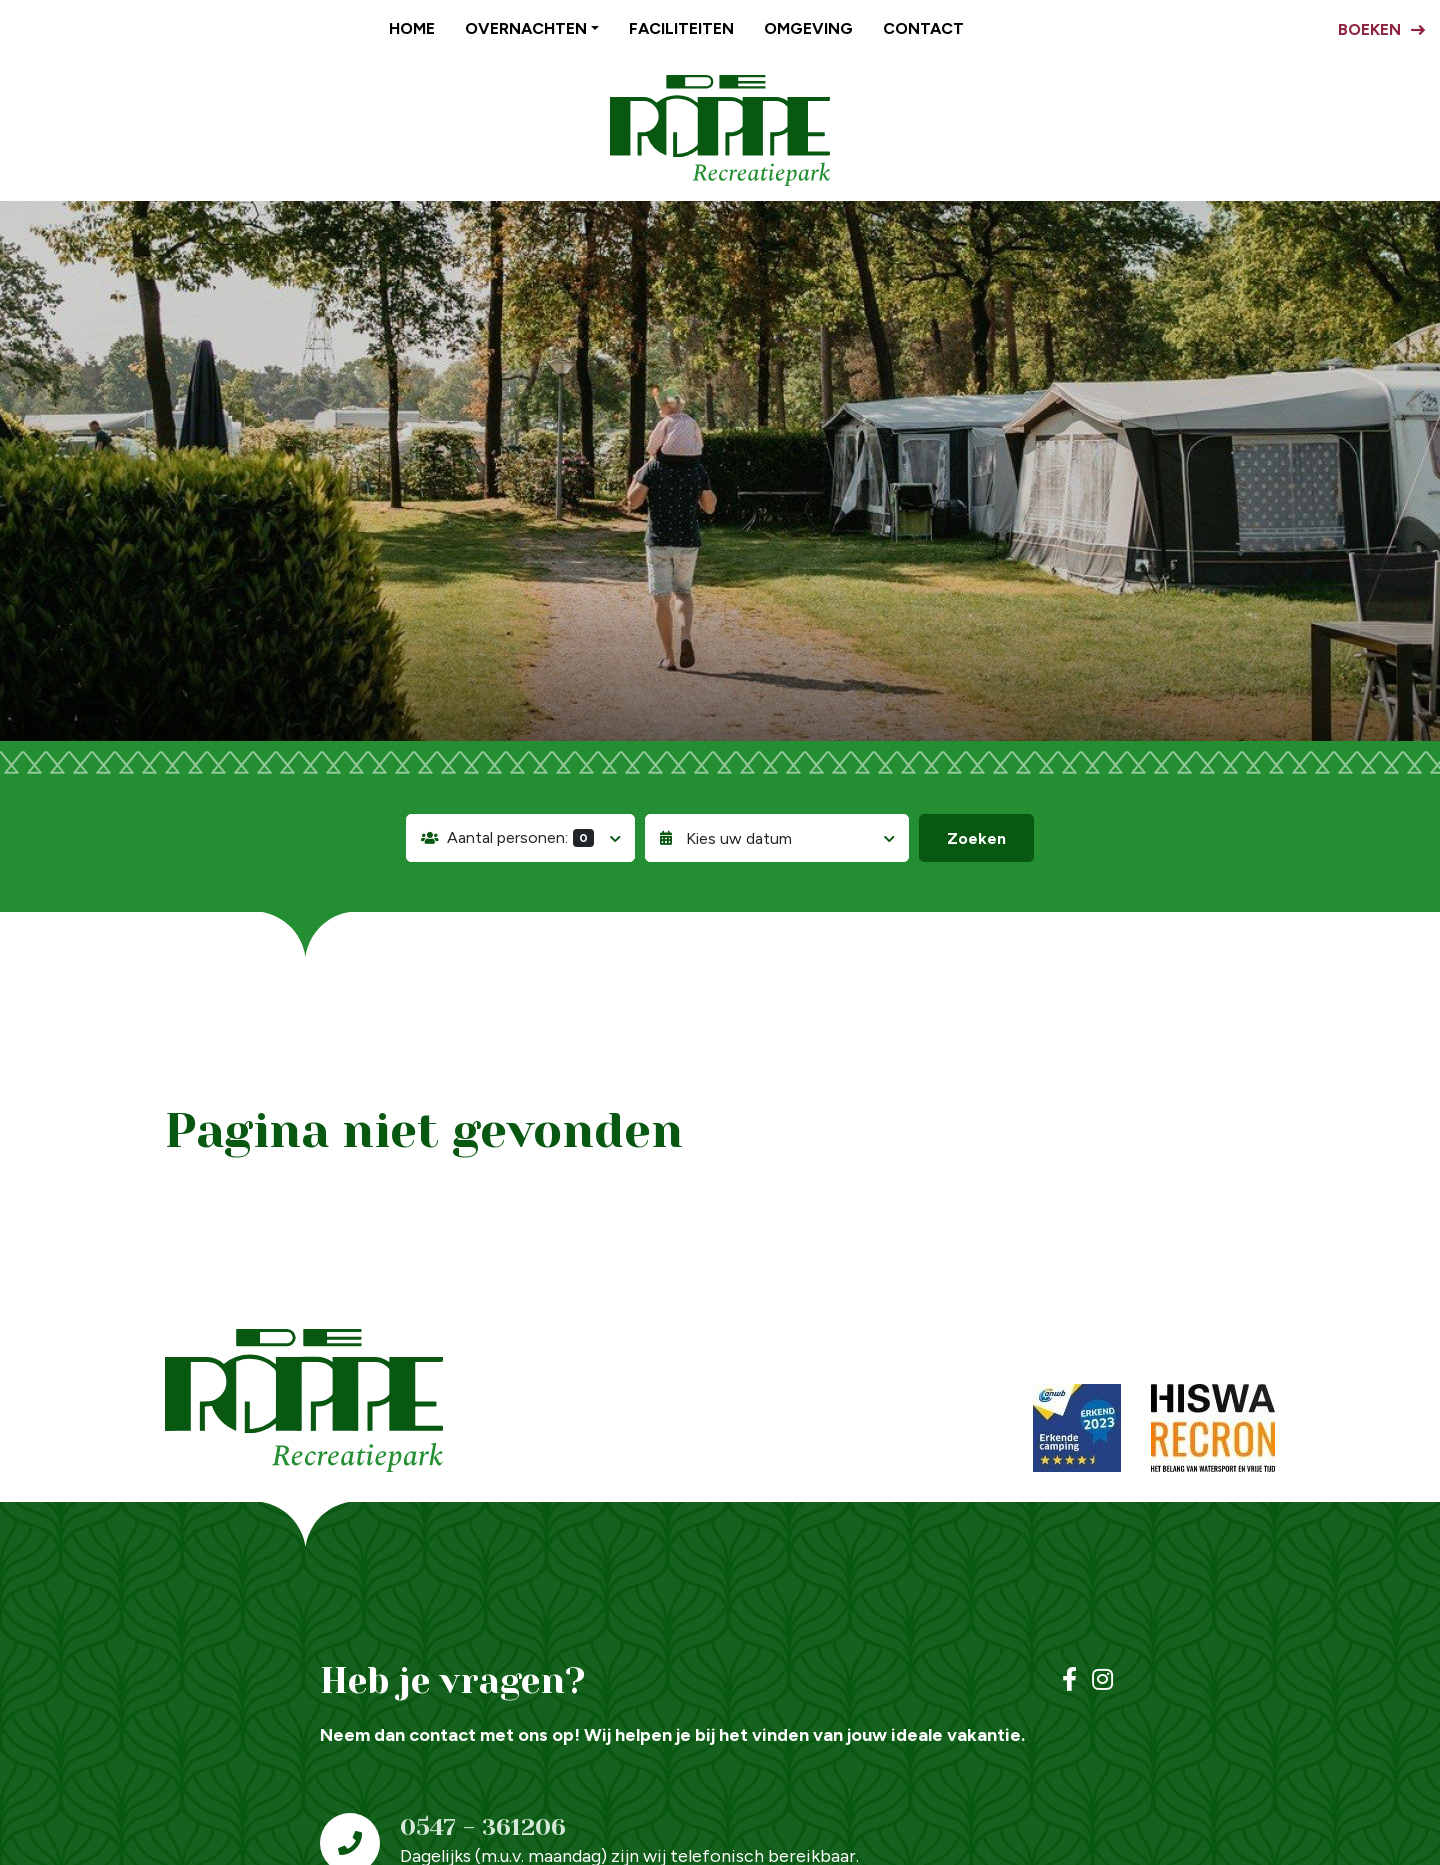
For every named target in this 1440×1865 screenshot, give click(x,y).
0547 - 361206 (483, 1827)
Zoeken (976, 838)
